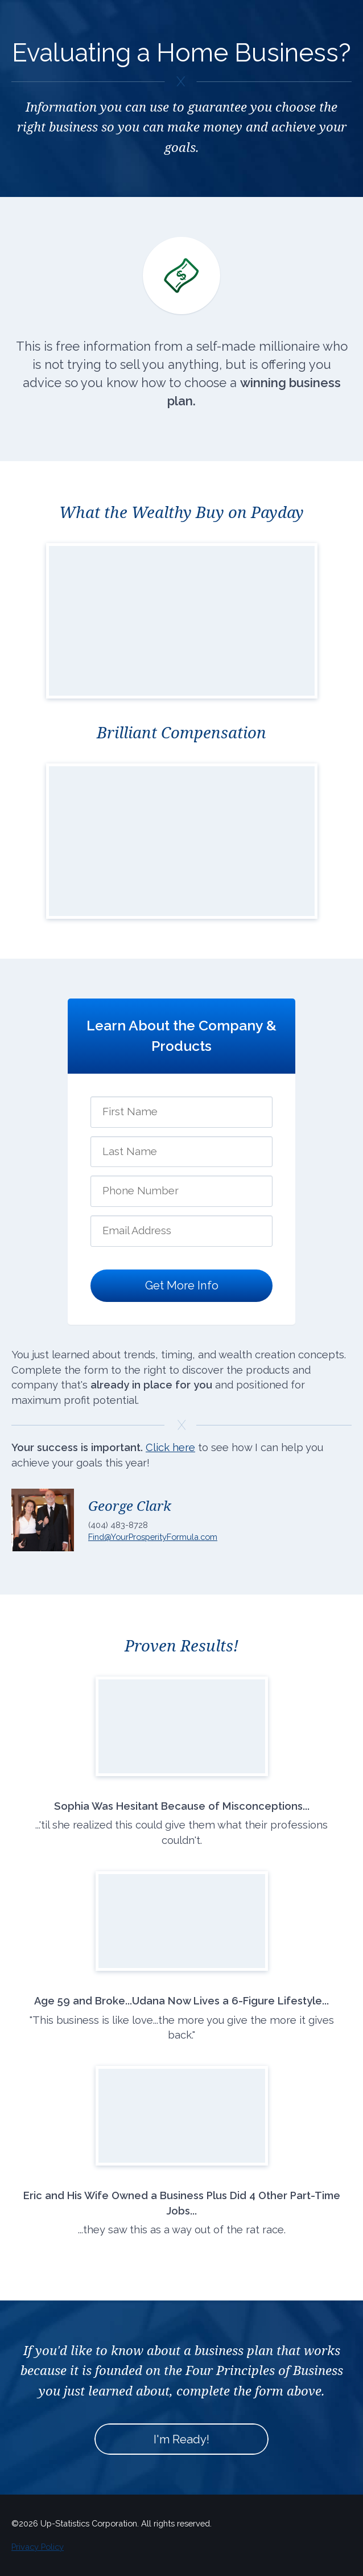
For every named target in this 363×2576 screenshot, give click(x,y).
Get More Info (181, 1285)
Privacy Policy (37, 2547)
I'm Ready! (181, 2439)
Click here (170, 1447)
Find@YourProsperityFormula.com (152, 1537)
